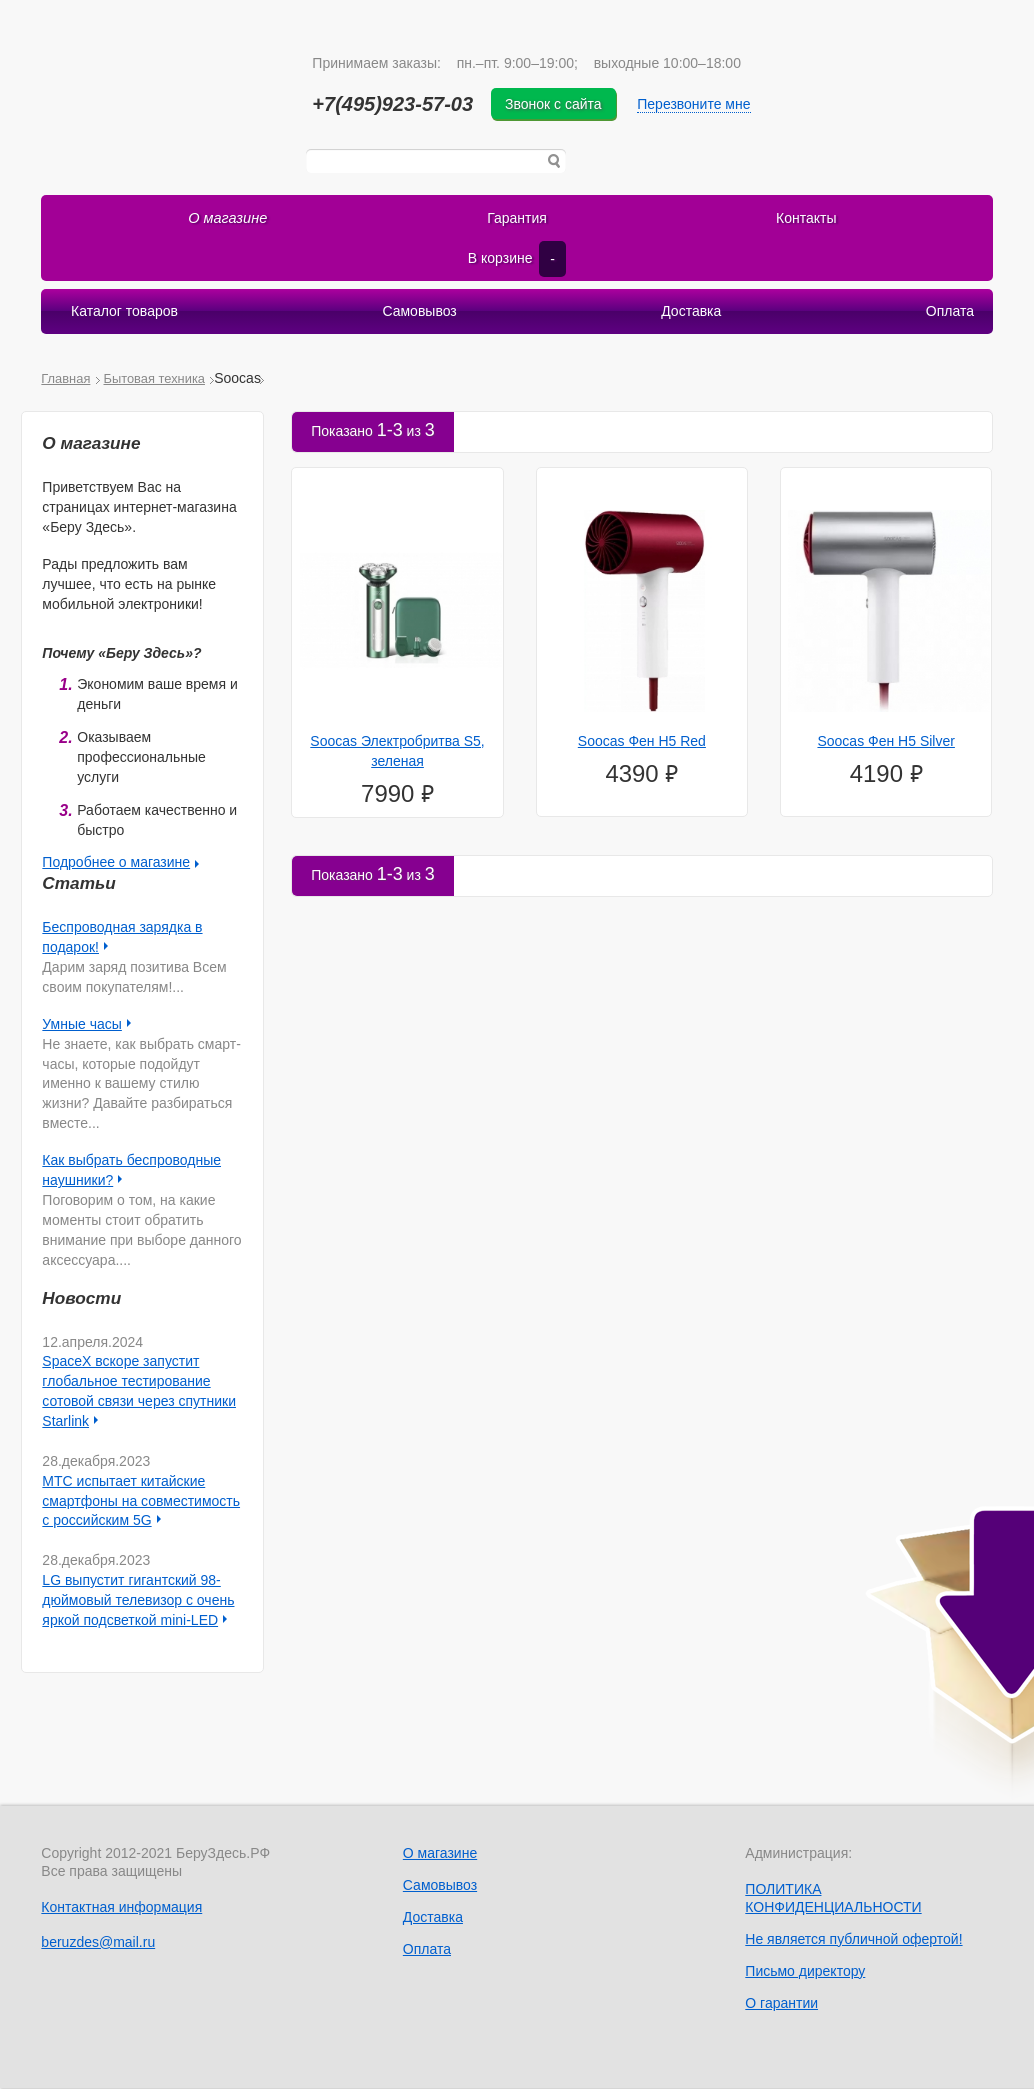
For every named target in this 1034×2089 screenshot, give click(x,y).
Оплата (949, 313)
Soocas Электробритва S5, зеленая (397, 752)
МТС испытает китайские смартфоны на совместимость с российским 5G (141, 1502)
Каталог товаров (125, 313)
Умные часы (82, 1025)
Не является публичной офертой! (853, 1940)
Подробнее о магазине (116, 864)
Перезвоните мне (697, 104)
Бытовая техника (154, 379)
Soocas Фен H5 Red (642, 742)
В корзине (517, 260)
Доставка (691, 313)
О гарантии (781, 2004)
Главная (65, 379)
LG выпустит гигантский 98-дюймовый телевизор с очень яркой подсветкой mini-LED (138, 1601)
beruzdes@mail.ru (98, 1943)
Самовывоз (420, 313)
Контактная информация (121, 1908)
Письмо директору (805, 1972)
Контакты (806, 219)
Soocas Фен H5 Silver (885, 742)
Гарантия (517, 219)
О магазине (228, 219)
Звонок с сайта (557, 104)
